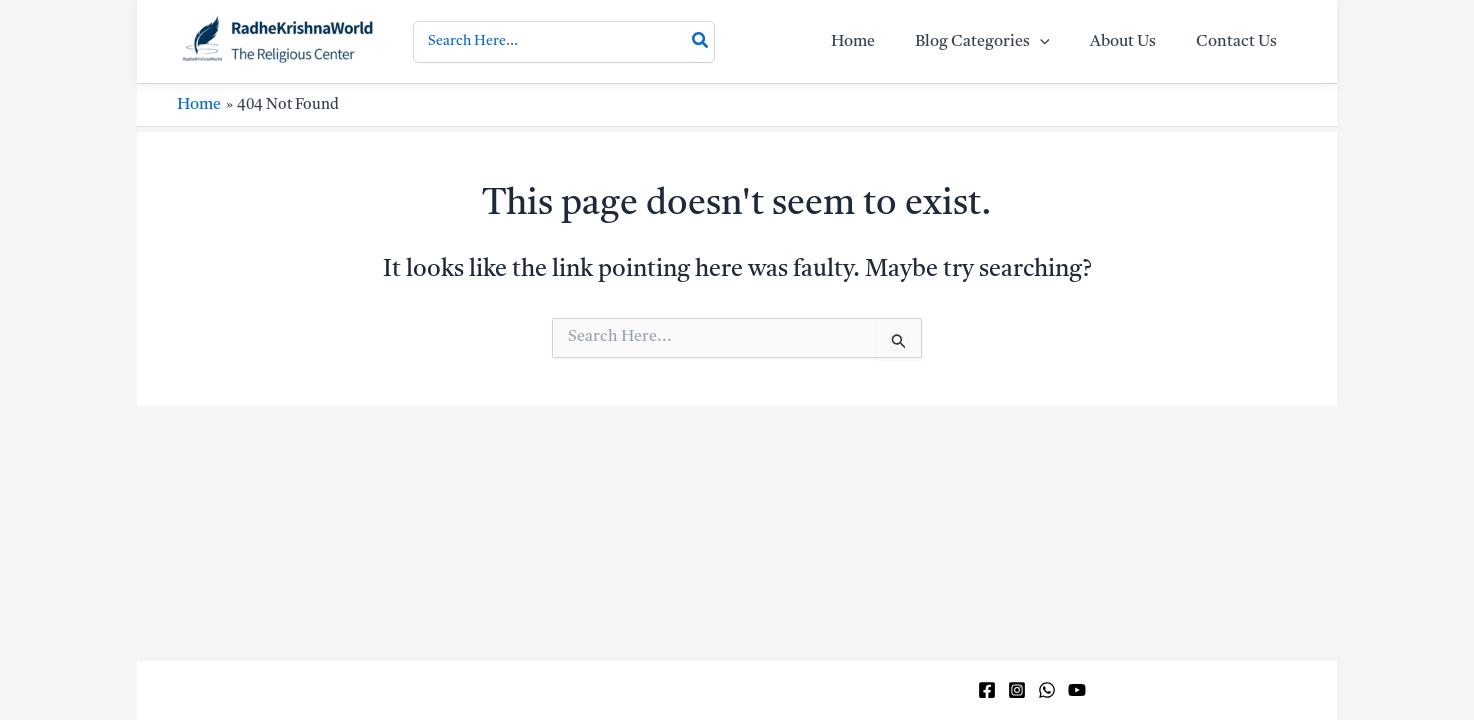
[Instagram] (1017, 690)
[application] (1060, 50)
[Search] (701, 50)
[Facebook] (987, 690)
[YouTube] (1077, 690)
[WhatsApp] (1047, 690)
